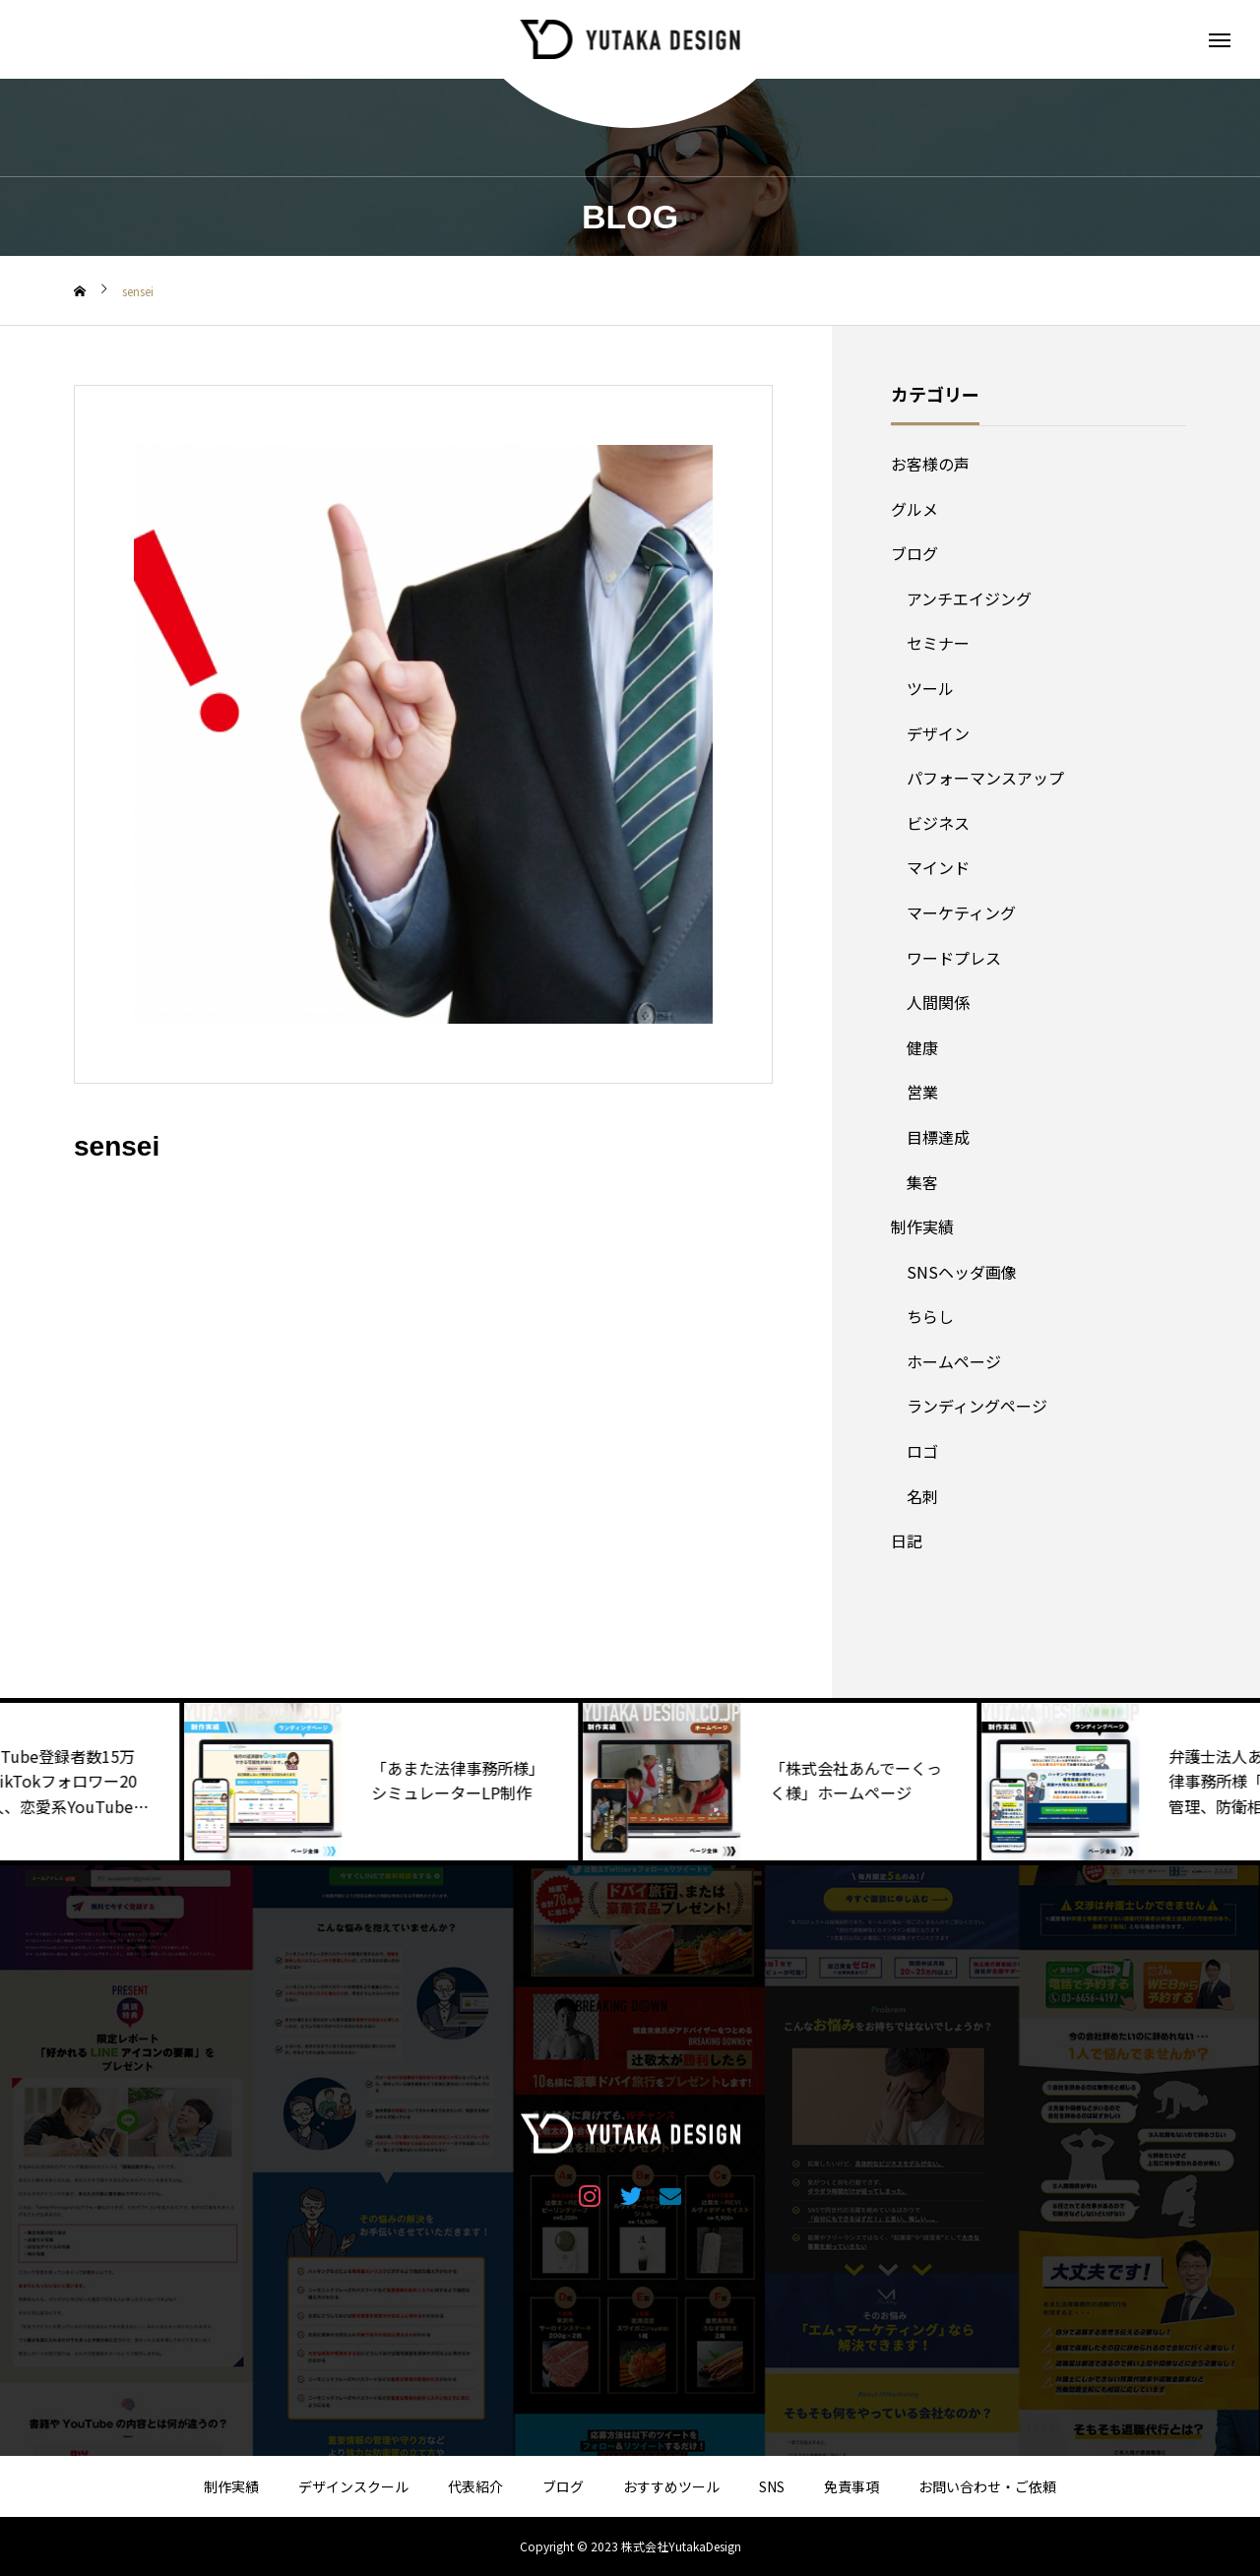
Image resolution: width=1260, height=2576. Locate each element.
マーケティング (961, 912)
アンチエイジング (969, 598)
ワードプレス (954, 958)
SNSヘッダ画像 (962, 1272)
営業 (922, 1091)
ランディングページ (977, 1405)
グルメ (914, 509)
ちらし (930, 1316)
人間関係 (938, 1002)
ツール (930, 688)
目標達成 (938, 1137)
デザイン (938, 733)
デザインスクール (353, 2486)
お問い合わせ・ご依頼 (987, 2486)
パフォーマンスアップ (985, 777)
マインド (938, 867)
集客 (922, 1182)
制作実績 (922, 1226)
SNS (772, 2486)
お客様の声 (930, 463)
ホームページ (954, 1361)
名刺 (922, 1496)
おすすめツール (671, 2486)
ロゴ (922, 1451)
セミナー (938, 643)
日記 (906, 1540)
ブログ (914, 553)
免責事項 (851, 2486)
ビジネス (938, 823)
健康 (922, 1047)
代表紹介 (475, 2486)
